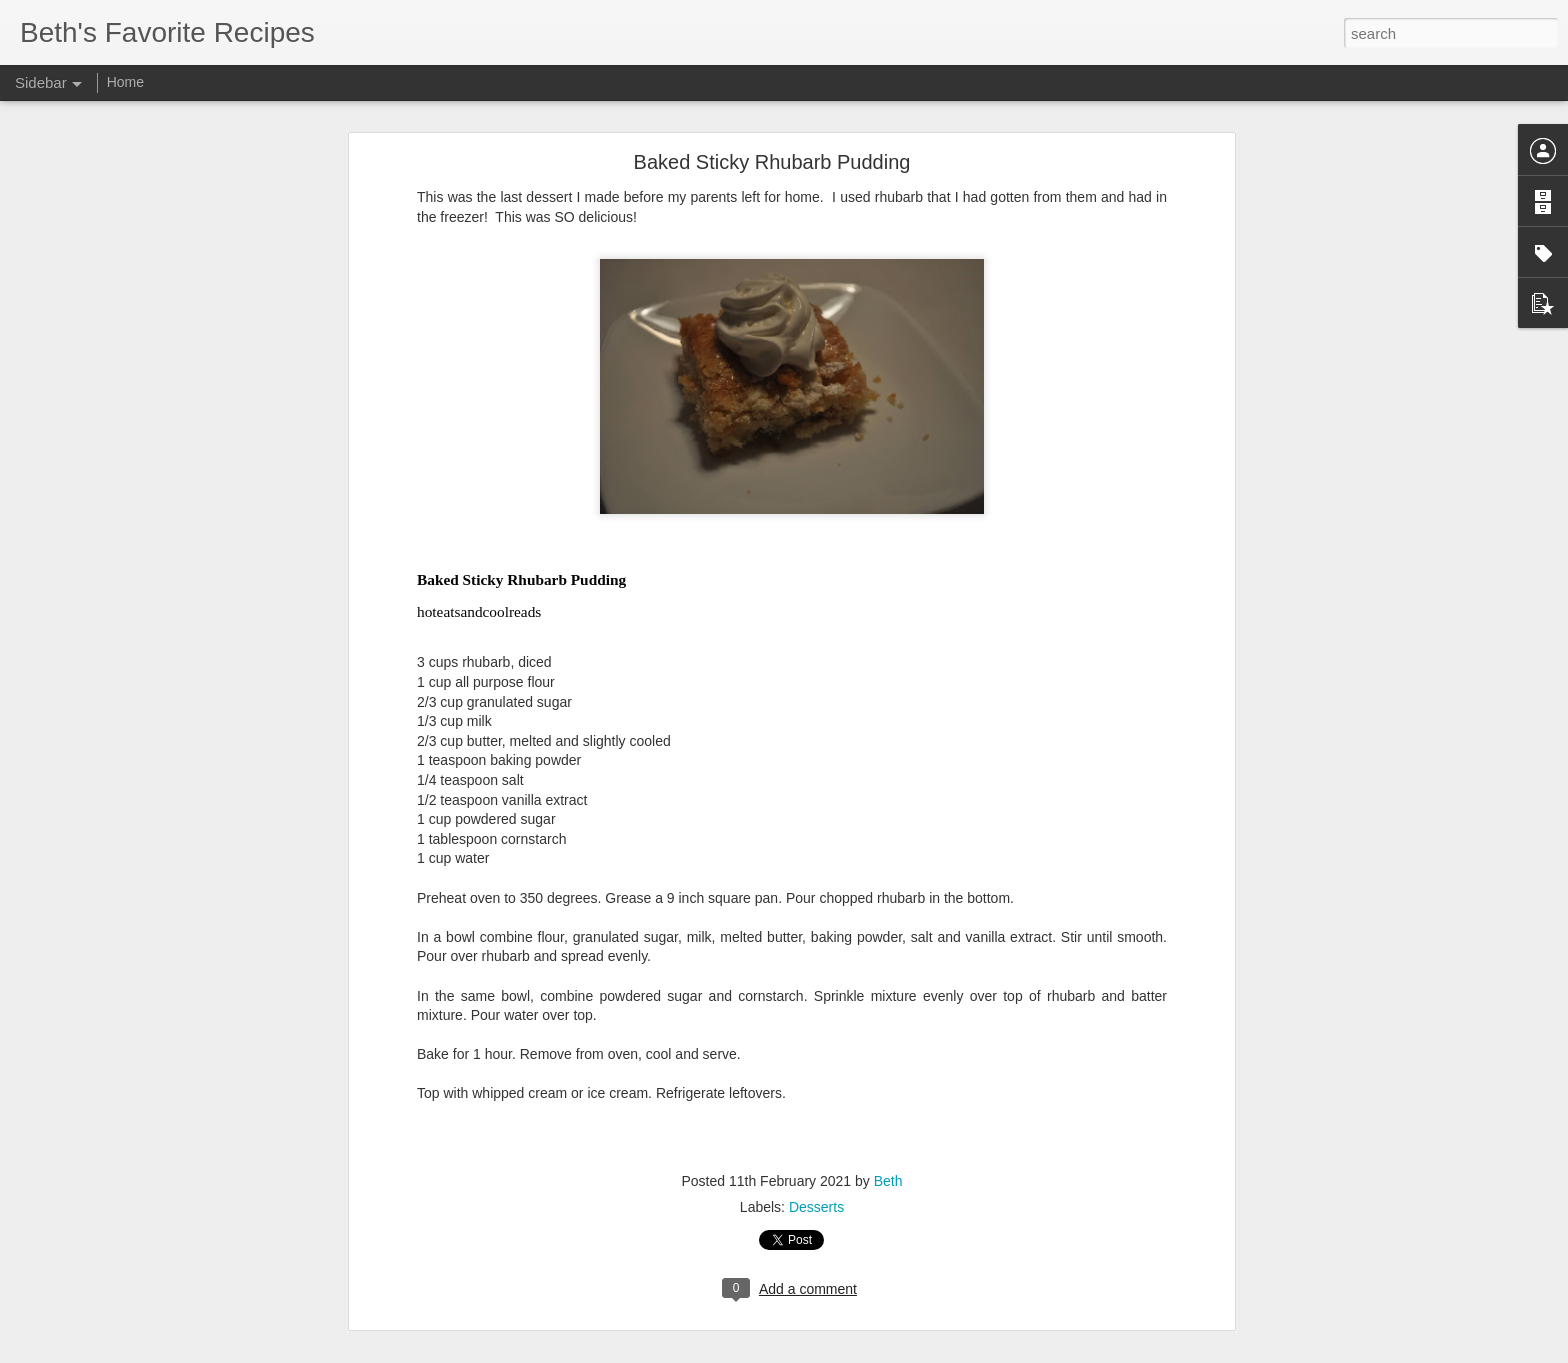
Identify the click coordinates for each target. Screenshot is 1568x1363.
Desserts (816, 1203)
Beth (888, 1177)
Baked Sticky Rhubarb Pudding (772, 159)
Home (125, 82)
